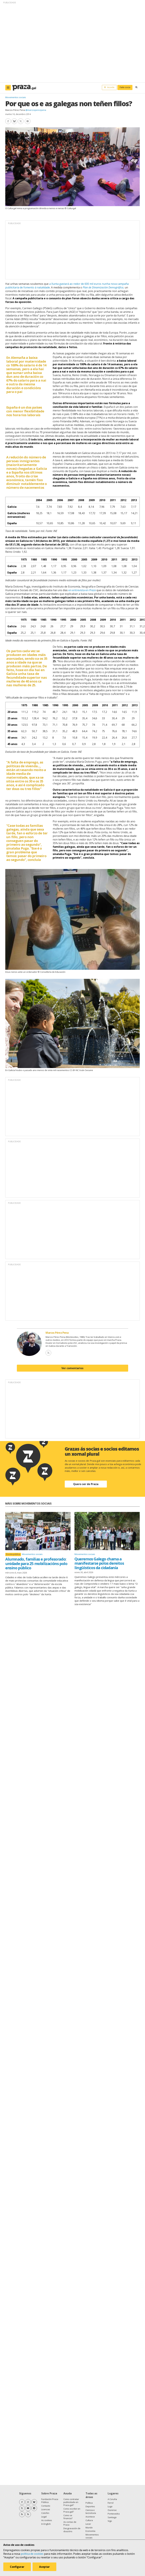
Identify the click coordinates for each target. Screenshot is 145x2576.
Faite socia (125, 87)
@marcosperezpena (35, 110)
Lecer (88, 2523)
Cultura (89, 2520)
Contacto (45, 2505)
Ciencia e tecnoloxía (91, 2511)
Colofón (45, 2513)
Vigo (110, 2520)
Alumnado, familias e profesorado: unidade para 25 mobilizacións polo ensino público (36, 1563)
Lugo (110, 2506)
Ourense (112, 2510)
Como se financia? (67, 2517)
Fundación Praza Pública (49, 2501)
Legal (44, 2516)
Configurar (17, 2567)
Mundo (89, 2527)
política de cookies (32, 2554)
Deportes (90, 2506)
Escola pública (13, 1554)
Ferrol (110, 2502)
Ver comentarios (72, 1368)
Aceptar (44, 2567)
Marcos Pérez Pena (15, 110)
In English (46, 2523)
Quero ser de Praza (85, 1484)
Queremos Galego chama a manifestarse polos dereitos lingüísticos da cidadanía (99, 1563)
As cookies (46, 2520)
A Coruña (112, 2499)
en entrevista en (82, 590)
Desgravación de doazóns (71, 2530)
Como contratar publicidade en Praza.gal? (71, 2502)
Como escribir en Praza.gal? (71, 2510)
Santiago (112, 2517)
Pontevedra (114, 2513)
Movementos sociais (15, 97)
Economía (90, 2530)
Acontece (90, 2516)
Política (89, 2502)
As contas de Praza (69, 2523)
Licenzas (45, 2509)
